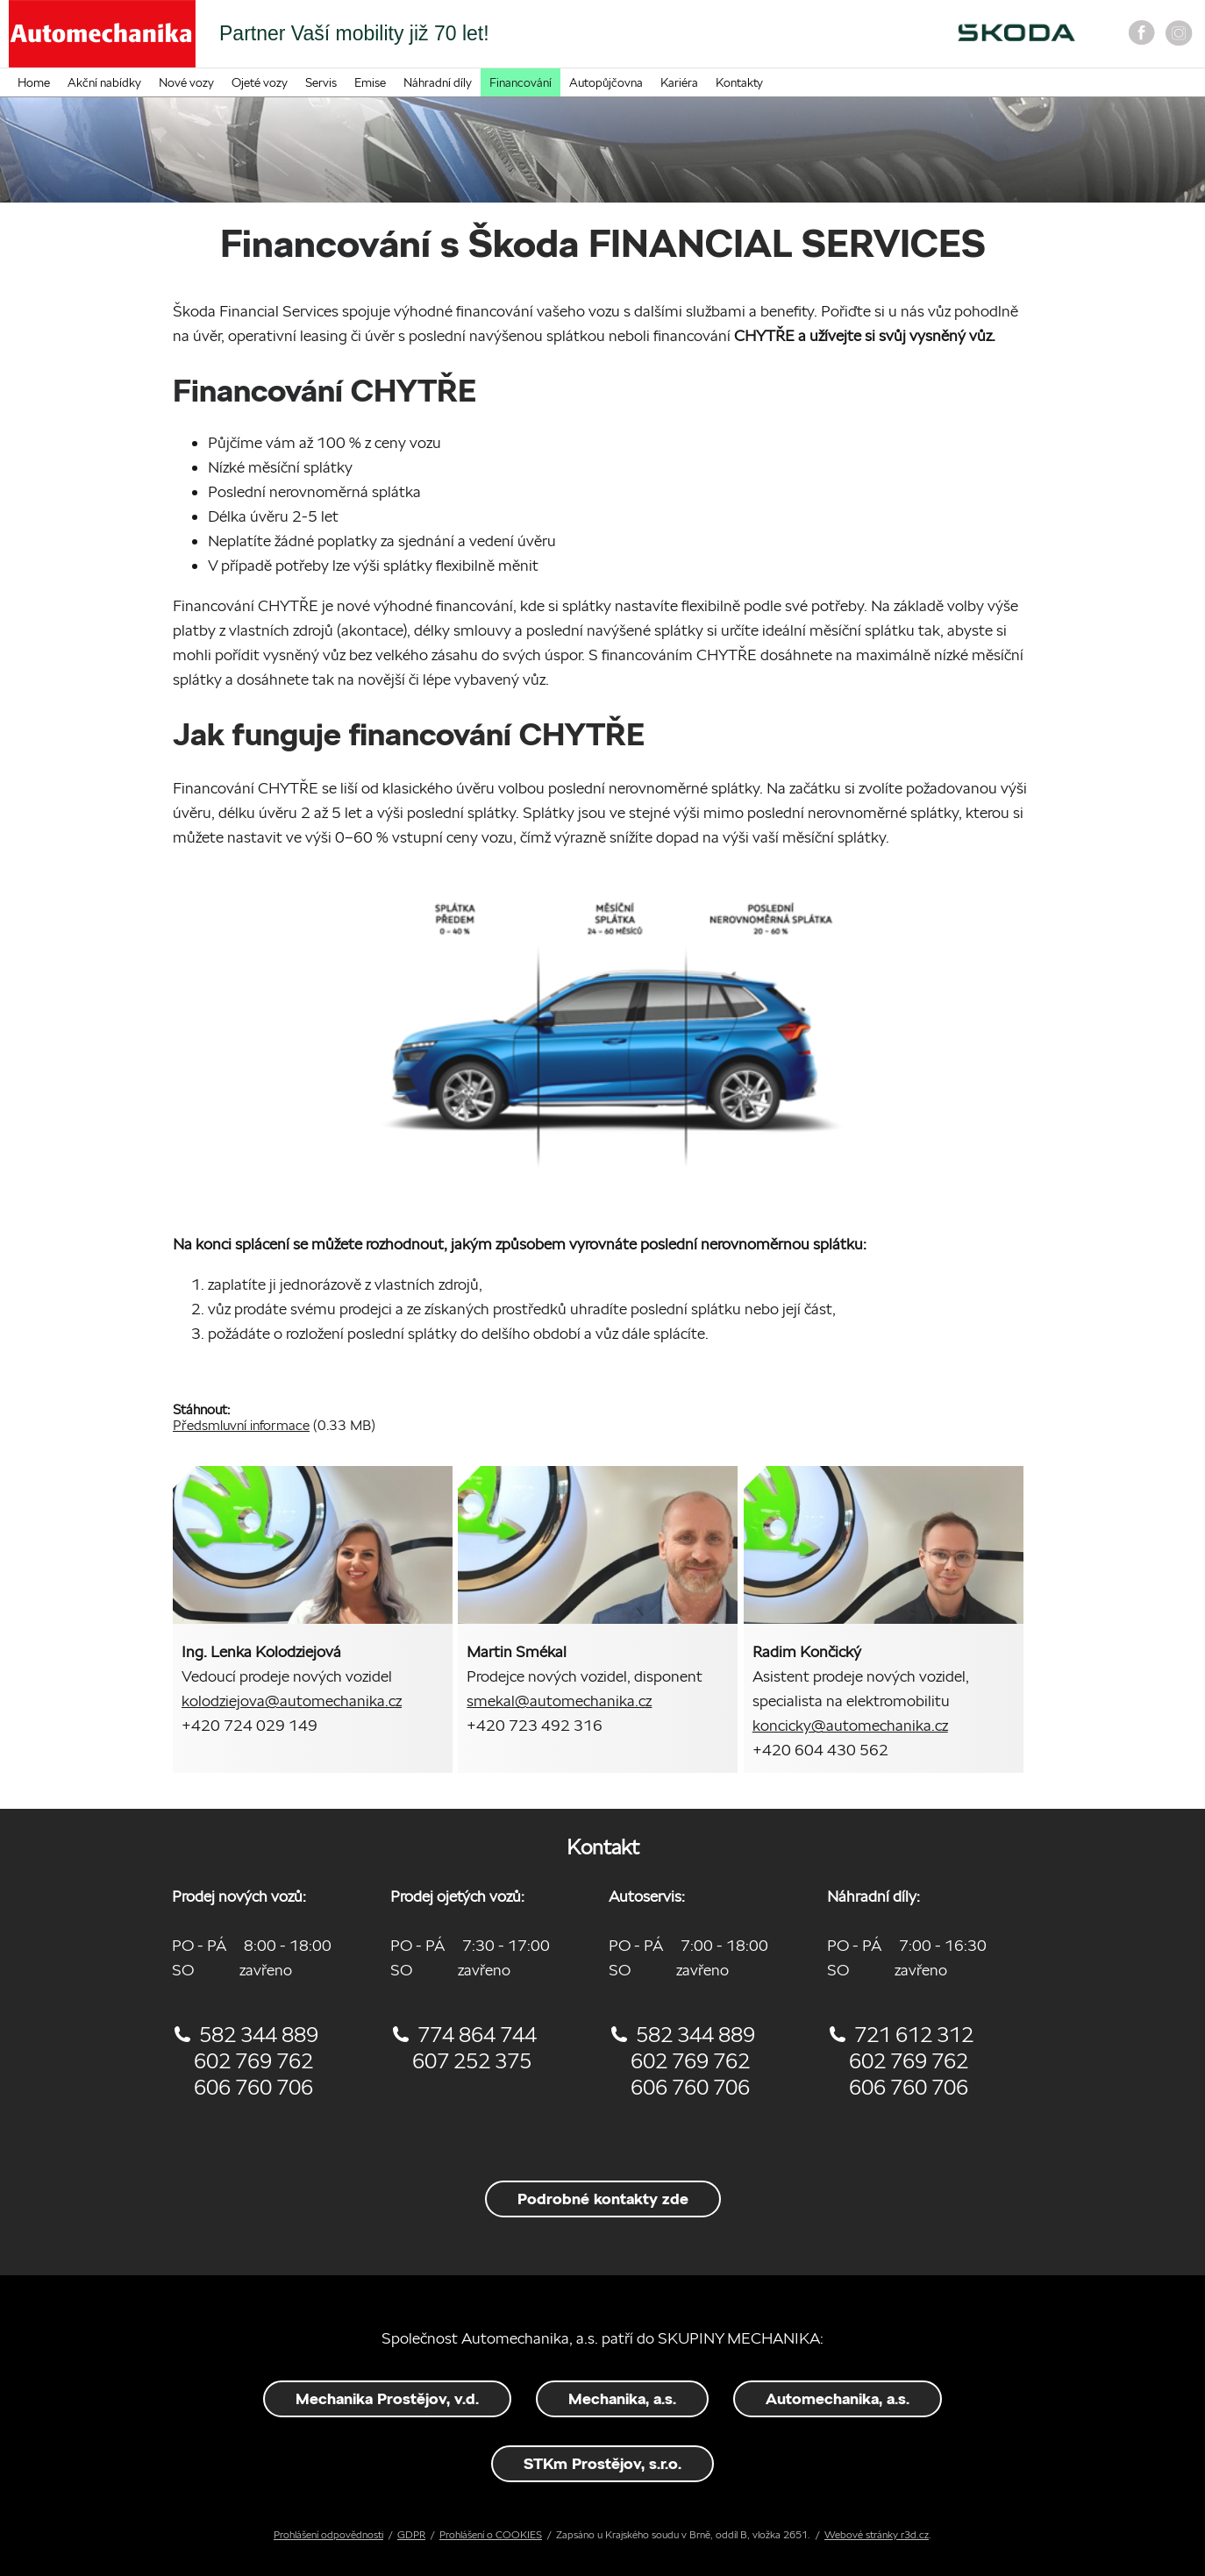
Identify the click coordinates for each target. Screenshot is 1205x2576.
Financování (520, 82)
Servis (321, 82)
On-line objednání (775, 39)
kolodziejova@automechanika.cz (292, 1700)
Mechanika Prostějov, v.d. (387, 2398)
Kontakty (739, 82)
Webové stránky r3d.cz (876, 2534)
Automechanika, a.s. (837, 2398)
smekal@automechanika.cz (559, 1700)
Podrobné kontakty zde (602, 2198)
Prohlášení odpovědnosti (328, 2534)
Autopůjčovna (606, 82)
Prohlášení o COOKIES (490, 2534)
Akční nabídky (104, 82)
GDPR (411, 2534)
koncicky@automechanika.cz (850, 1725)
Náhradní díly (437, 82)
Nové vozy (186, 82)
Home (34, 82)
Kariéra (679, 82)
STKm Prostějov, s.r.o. (602, 2463)
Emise (370, 82)
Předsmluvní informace (241, 1425)
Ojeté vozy (260, 82)
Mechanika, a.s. (622, 2398)
